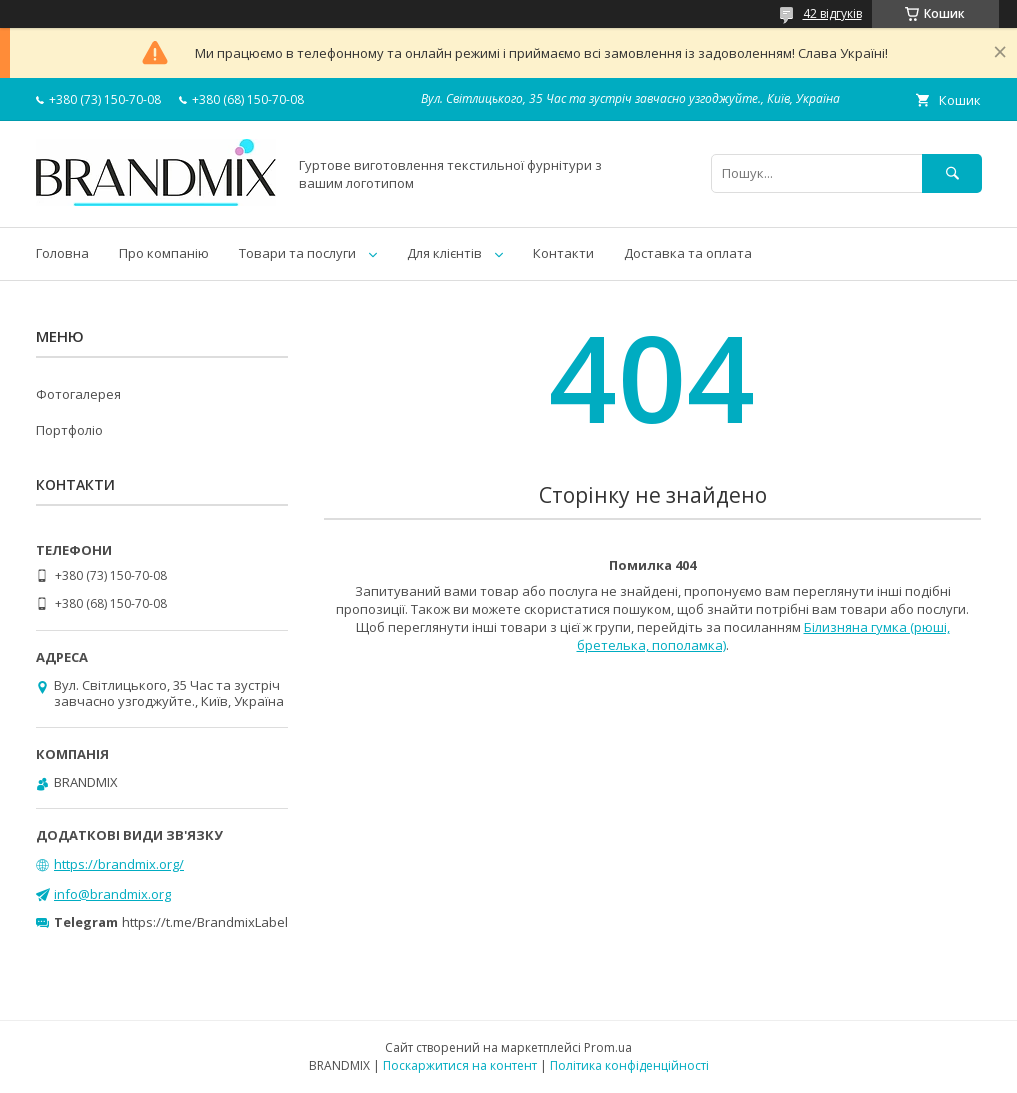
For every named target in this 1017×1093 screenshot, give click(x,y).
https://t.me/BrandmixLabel (205, 922)
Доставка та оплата (688, 253)
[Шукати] (952, 173)
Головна (62, 253)
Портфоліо (69, 430)
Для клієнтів (444, 253)
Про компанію (164, 253)
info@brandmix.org (112, 894)
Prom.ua (608, 1047)
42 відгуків (832, 13)
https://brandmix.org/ (119, 864)
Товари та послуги (297, 253)
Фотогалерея (78, 394)
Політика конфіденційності (629, 1065)
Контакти (563, 253)
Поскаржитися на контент (460, 1065)
